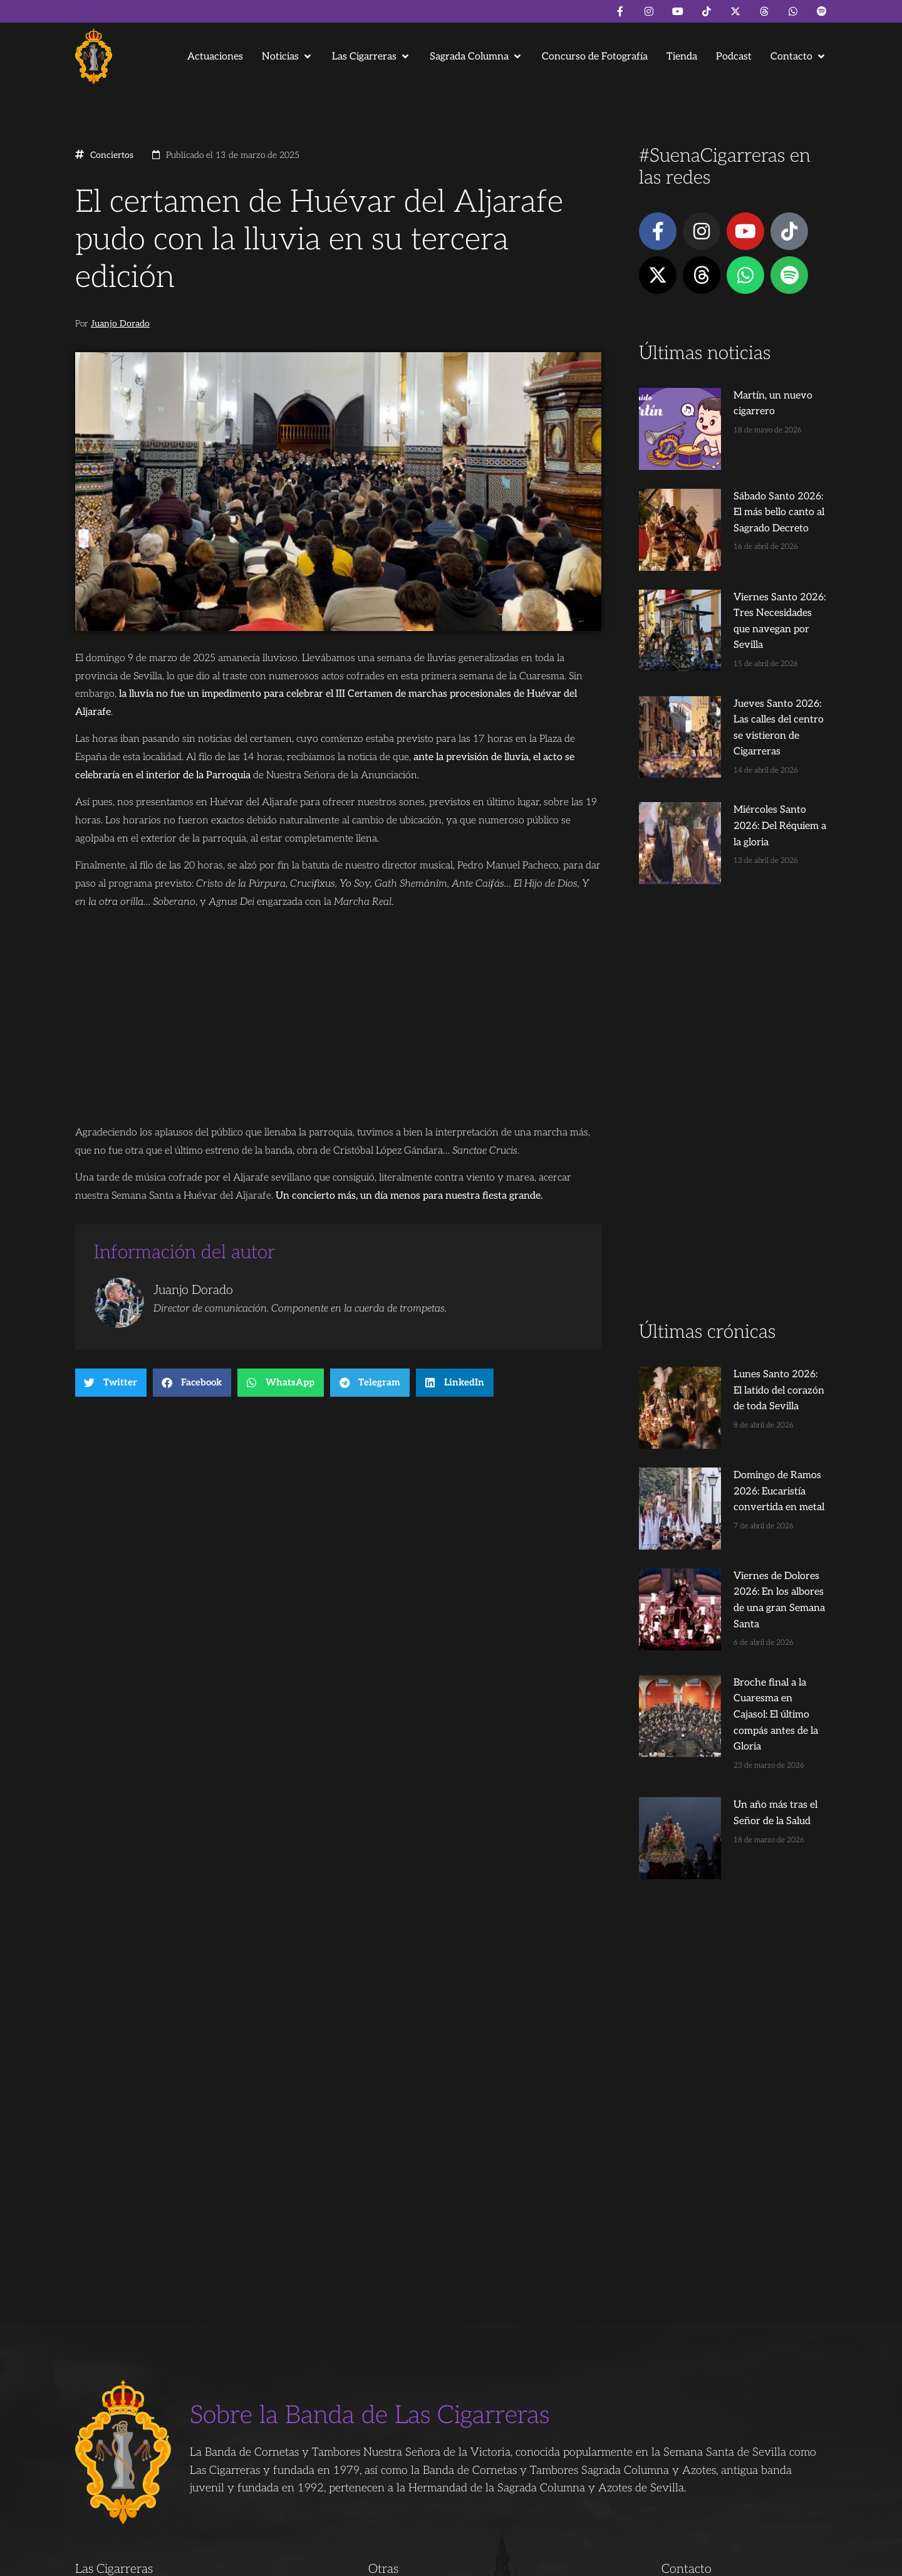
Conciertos (111, 155)
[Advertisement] (733, 995)
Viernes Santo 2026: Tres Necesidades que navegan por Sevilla (756, 544)
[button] (287, 57)
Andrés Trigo (268, 2560)
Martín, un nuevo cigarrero (750, 396)
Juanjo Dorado (120, 324)
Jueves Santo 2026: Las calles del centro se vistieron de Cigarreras (755, 635)
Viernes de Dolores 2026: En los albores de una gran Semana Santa (753, 1412)
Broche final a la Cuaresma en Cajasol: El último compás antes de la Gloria (756, 1503)
